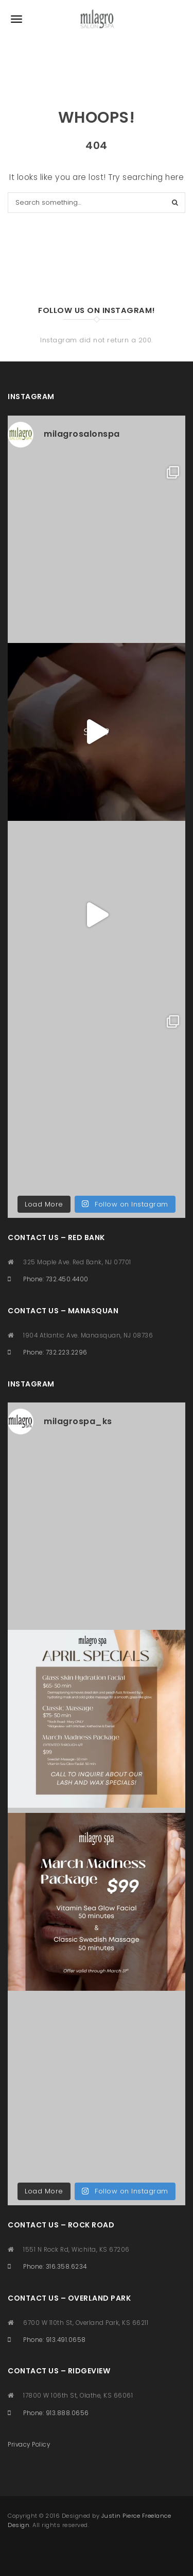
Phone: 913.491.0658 (54, 2340)
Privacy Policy (29, 2444)
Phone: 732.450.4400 (56, 1279)
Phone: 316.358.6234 (55, 2267)
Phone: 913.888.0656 (56, 2413)
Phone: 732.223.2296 (55, 1352)
